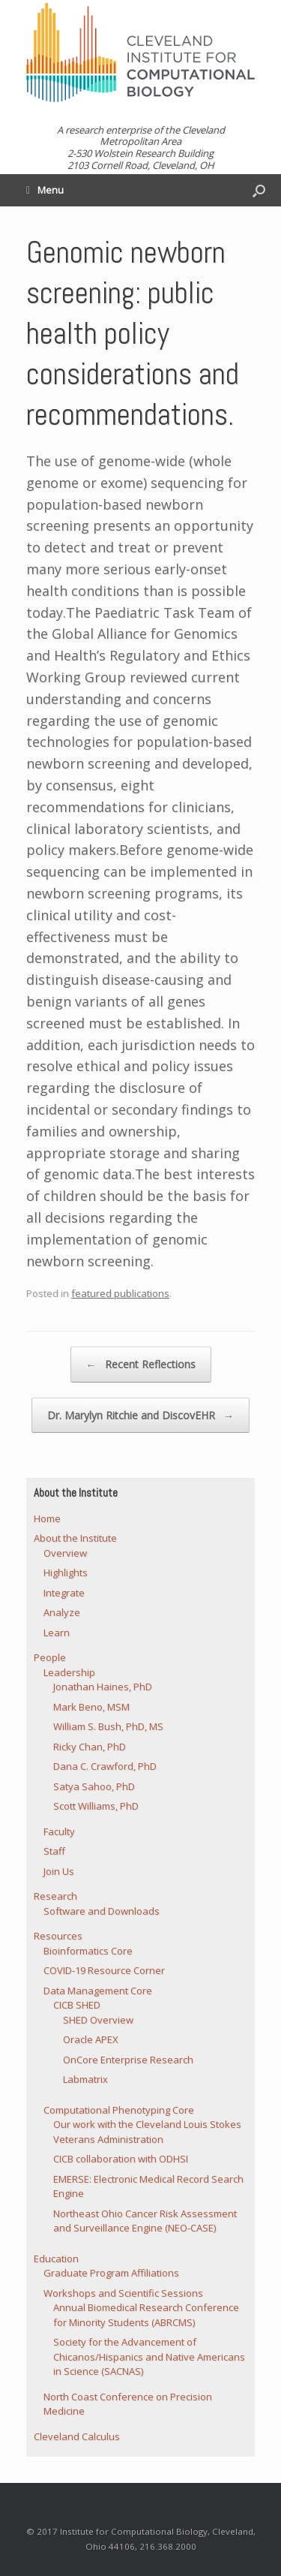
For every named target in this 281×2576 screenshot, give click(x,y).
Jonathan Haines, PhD (102, 1686)
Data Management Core (97, 1990)
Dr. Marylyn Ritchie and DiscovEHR (140, 1415)
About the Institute (75, 1538)
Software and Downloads (101, 1911)
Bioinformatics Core (88, 1951)
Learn (56, 1632)
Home (47, 1518)
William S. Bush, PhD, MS (108, 1726)
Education (56, 2258)
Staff (54, 1851)
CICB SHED (76, 2005)
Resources (58, 1936)
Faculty (59, 1831)
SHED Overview (98, 2020)
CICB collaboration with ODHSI (120, 2158)
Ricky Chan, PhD (89, 1746)
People (50, 1657)
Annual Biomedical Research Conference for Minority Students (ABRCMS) (146, 2315)
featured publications (120, 1293)
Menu (45, 190)
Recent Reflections (141, 1364)
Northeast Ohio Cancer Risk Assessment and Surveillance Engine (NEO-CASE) (145, 2221)
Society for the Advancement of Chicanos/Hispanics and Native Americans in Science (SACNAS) (149, 2356)
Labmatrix (85, 2079)
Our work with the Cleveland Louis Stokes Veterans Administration (147, 2131)
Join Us (58, 1871)
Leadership (69, 1672)
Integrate (64, 1592)
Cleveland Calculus (77, 2436)
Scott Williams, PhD (96, 1806)
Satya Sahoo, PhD (94, 1786)
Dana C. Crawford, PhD (105, 1766)
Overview (65, 1553)
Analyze (61, 1612)
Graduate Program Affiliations (111, 2273)
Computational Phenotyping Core (118, 2110)
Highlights (65, 1572)
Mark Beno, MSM (91, 1707)
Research (55, 1896)
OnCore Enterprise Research (128, 2059)
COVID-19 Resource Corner (104, 1970)
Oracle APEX (90, 2039)
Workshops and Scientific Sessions (123, 2293)
